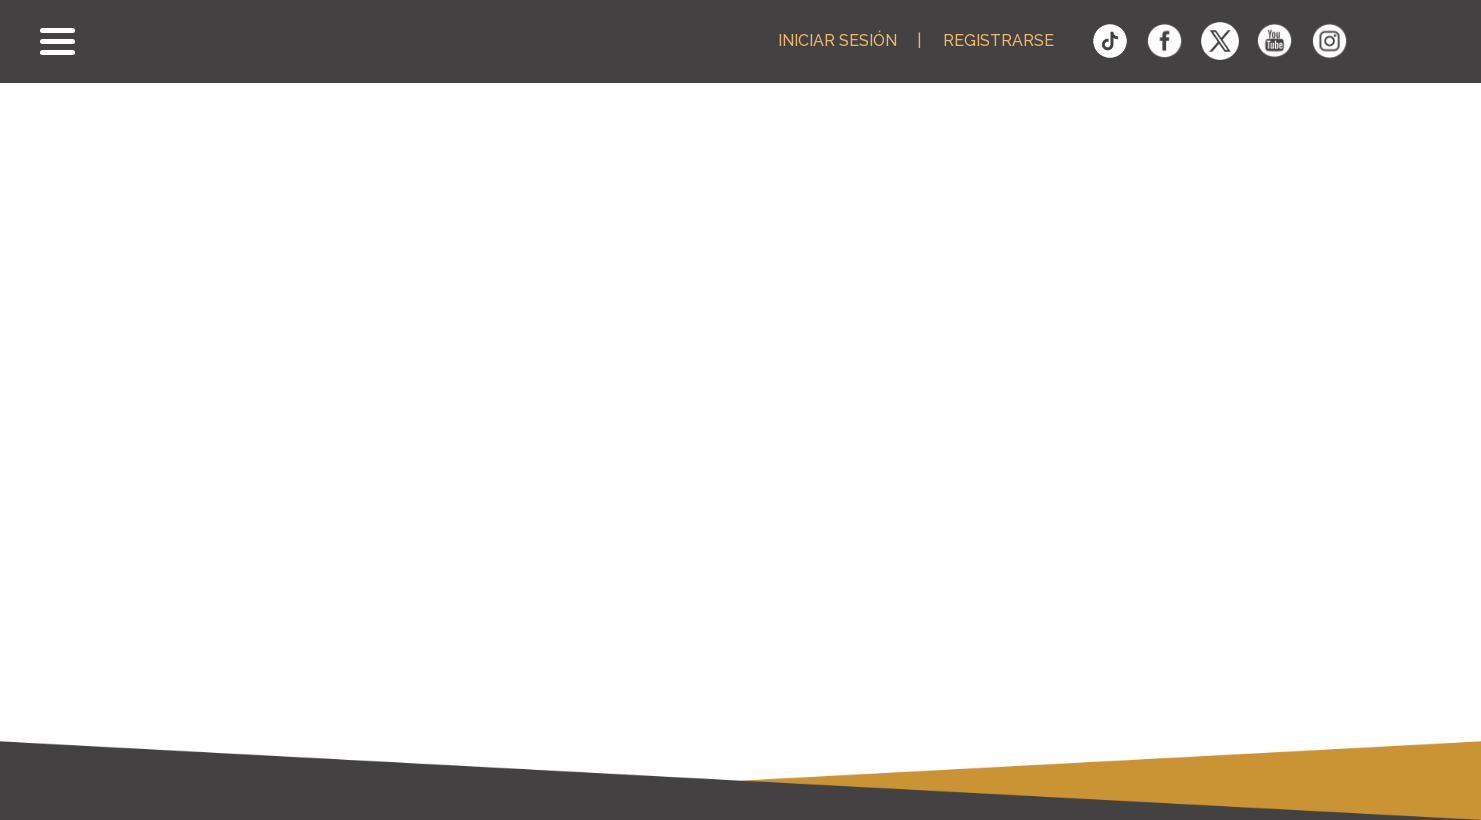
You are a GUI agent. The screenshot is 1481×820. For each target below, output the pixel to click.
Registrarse (998, 41)
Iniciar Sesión (837, 41)
